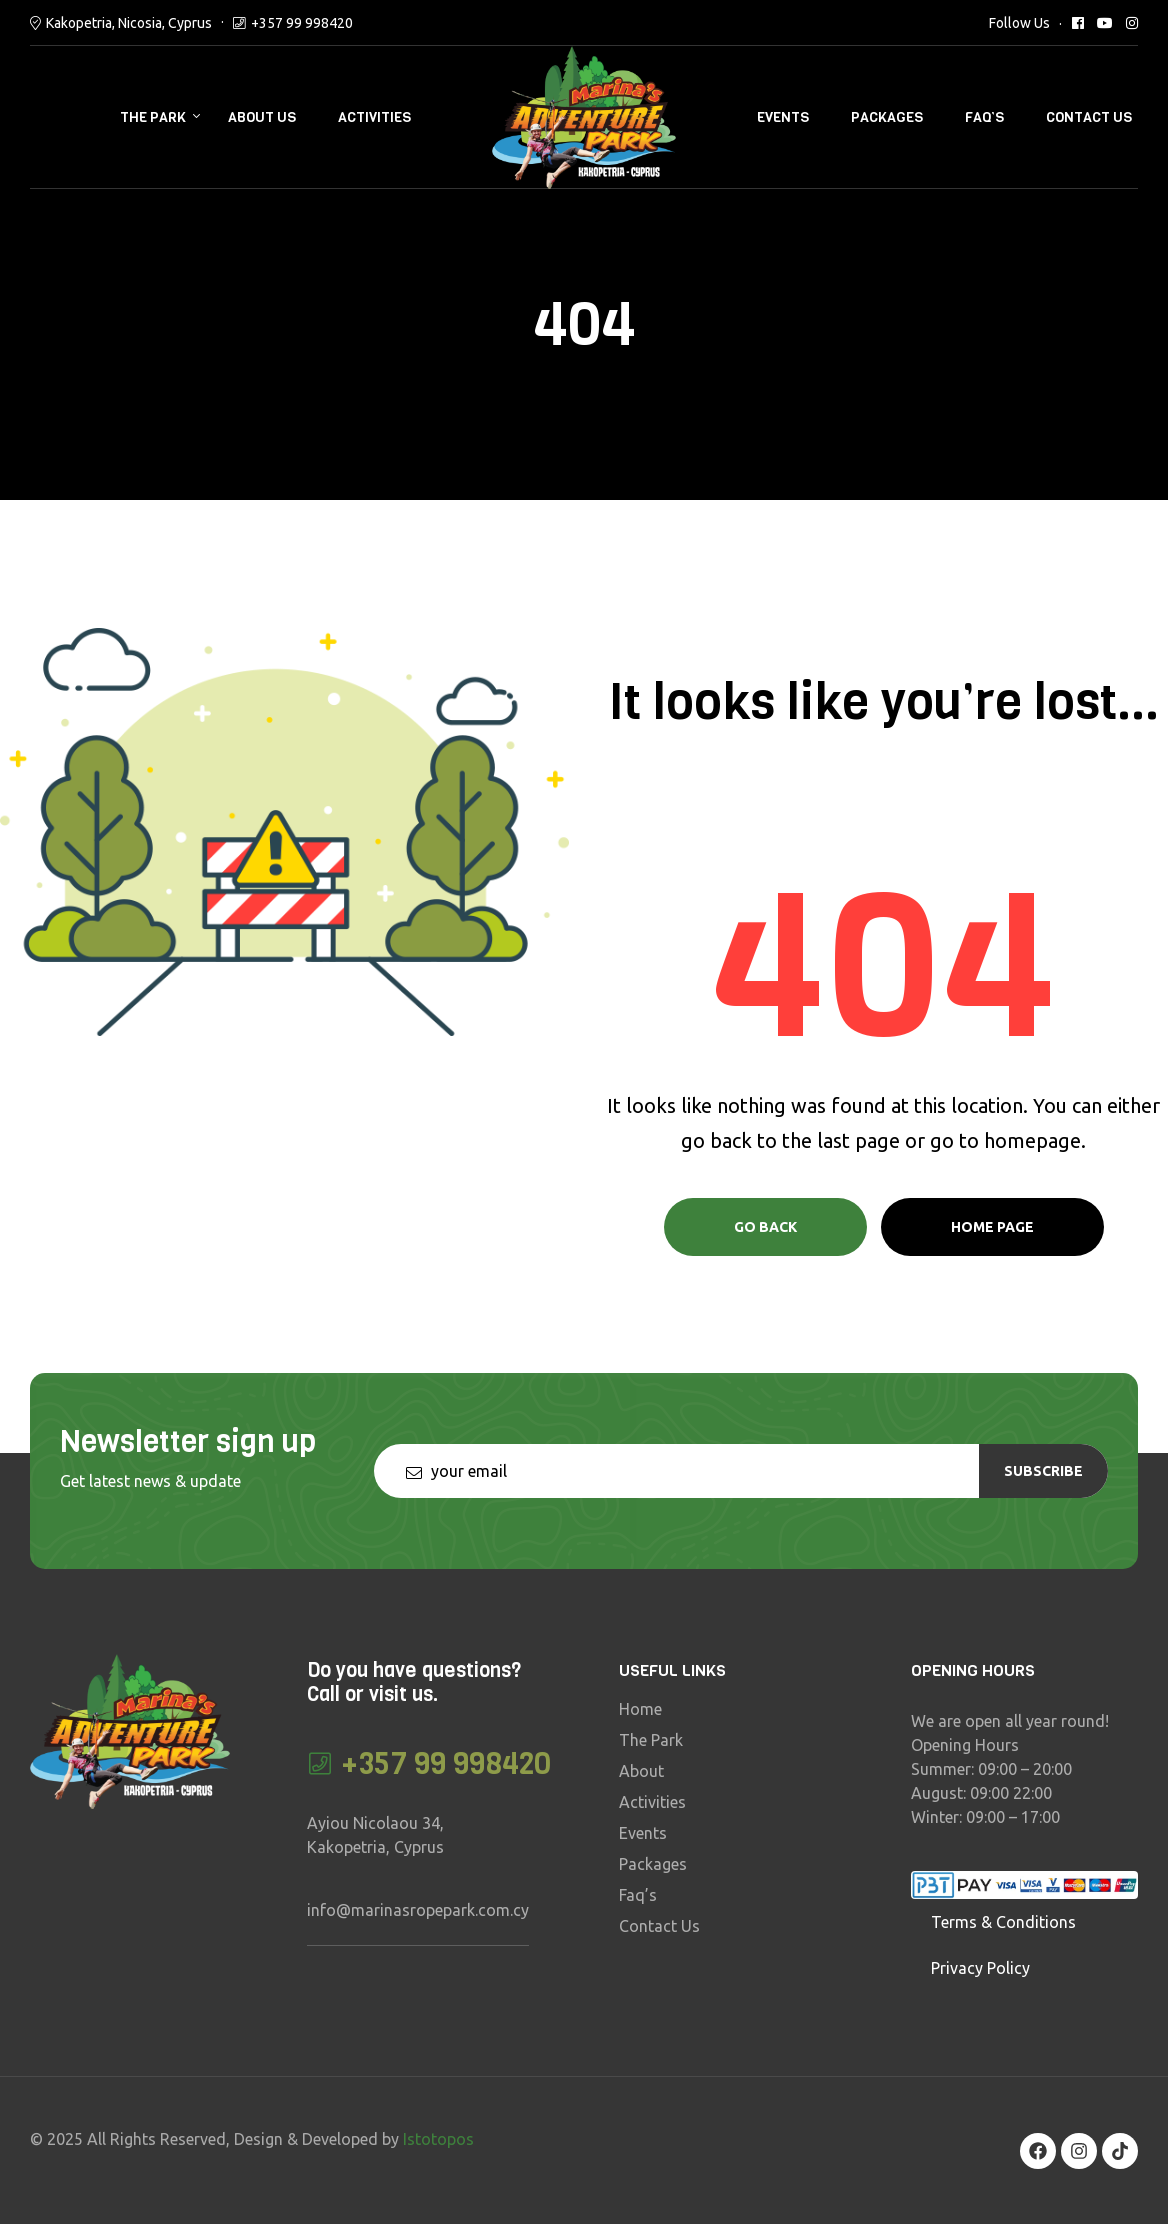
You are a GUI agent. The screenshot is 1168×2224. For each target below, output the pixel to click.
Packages (887, 117)
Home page (992, 1227)
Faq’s (984, 117)
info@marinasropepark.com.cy (418, 1910)
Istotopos (438, 2139)
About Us (262, 117)
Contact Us (1089, 117)
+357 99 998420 (302, 23)
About (641, 1771)
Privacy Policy (980, 1968)
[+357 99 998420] (319, 1763)
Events (783, 117)
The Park (153, 117)
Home (640, 1709)
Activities (374, 117)
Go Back (765, 1227)
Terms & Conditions (1003, 1922)
